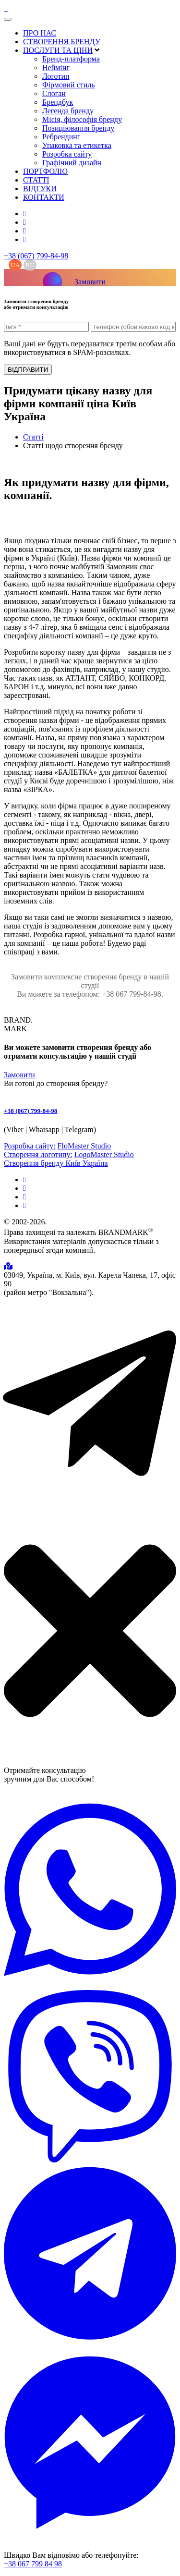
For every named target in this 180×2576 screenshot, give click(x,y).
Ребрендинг (61, 137)
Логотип (56, 76)
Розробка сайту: (30, 1146)
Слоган (54, 93)
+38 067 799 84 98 (33, 2564)
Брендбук (57, 102)
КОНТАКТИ (43, 197)
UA (15, 265)
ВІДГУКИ (40, 188)
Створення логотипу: (38, 1154)
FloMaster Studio (84, 1146)
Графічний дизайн (71, 163)
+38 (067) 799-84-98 (36, 256)
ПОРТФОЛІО (45, 171)
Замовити (90, 282)
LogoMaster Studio (104, 1154)
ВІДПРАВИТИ (28, 369)
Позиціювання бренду (78, 128)
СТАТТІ (36, 180)
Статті (33, 437)
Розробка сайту (67, 154)
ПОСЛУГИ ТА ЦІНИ (58, 50)
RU (30, 265)
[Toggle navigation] (8, 19)
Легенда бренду (68, 111)
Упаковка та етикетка (76, 145)
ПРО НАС (39, 33)
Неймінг (56, 67)
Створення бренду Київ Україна (56, 1163)
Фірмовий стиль (68, 85)
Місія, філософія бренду (82, 119)
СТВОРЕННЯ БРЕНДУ (61, 41)
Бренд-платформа (71, 59)
